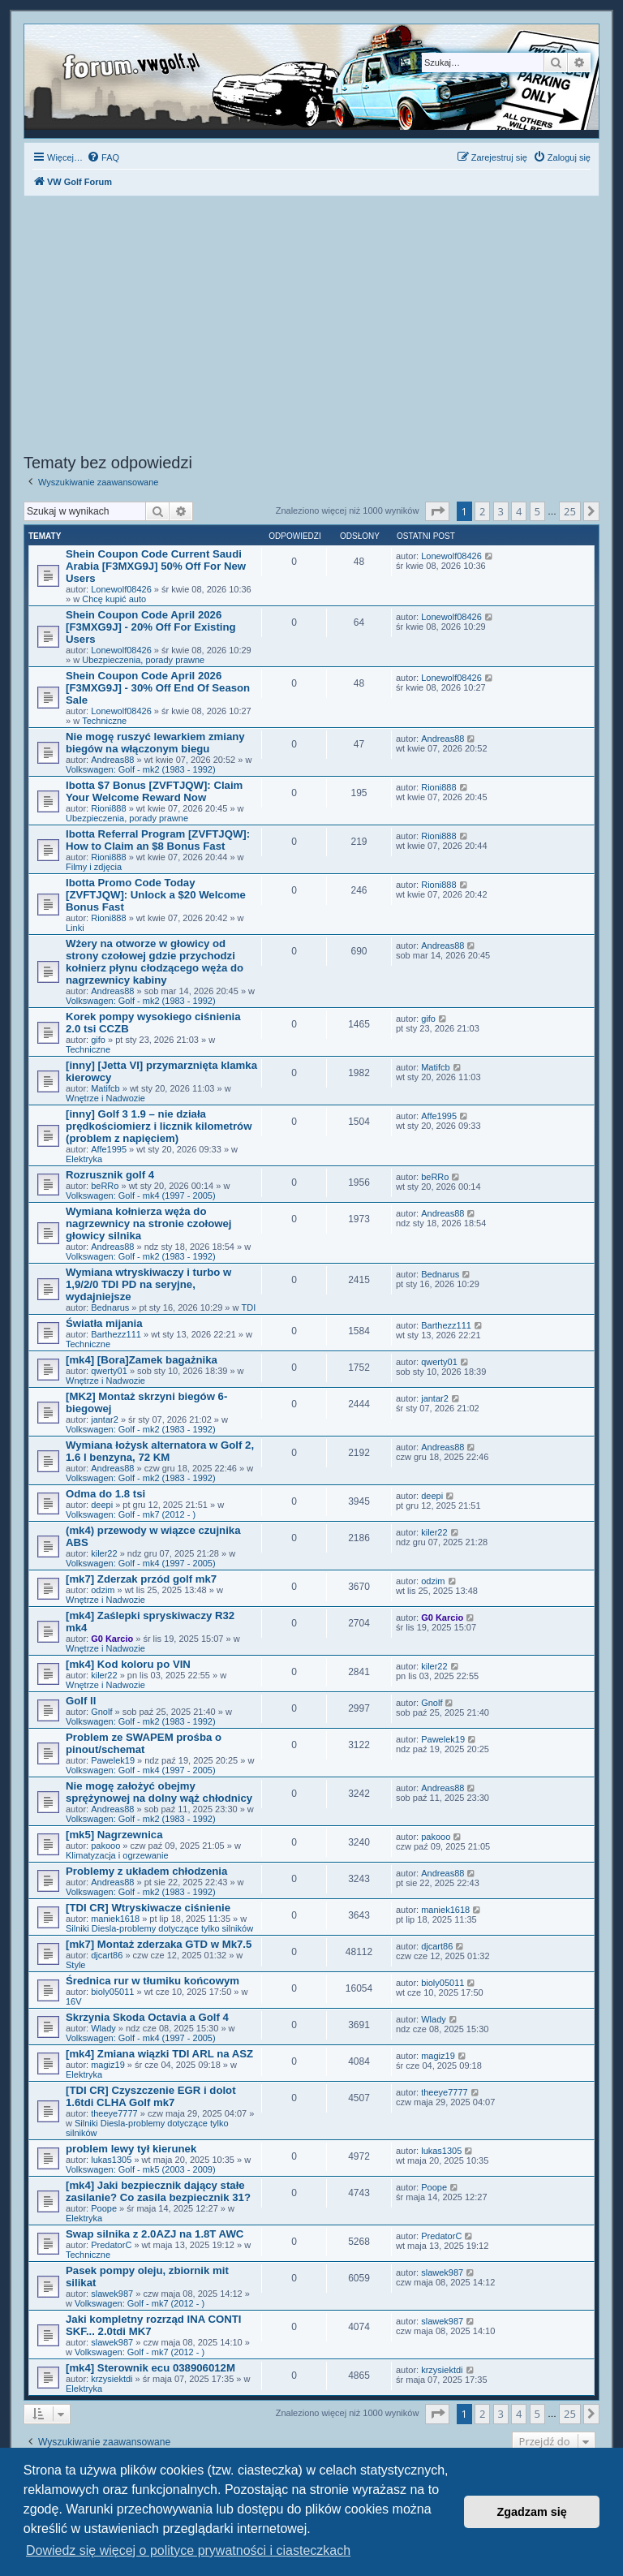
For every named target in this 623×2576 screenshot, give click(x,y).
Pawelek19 (113, 1760)
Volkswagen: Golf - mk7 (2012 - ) (130, 1514)
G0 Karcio (112, 1638)
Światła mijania (104, 1323)
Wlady (103, 2028)
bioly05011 (112, 1992)
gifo (98, 1040)
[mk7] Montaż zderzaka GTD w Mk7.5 (158, 1944)
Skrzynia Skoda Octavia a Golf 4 (147, 2017)
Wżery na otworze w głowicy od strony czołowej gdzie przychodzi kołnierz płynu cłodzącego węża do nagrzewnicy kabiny (154, 961)
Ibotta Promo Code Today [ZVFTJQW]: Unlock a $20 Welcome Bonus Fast (156, 895)
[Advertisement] (311, 327)
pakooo (105, 1845)
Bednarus (110, 1307)
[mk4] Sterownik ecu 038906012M (150, 2368)
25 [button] (570, 511)
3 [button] (501, 511)
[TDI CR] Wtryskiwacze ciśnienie (148, 1908)
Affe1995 (109, 1149)
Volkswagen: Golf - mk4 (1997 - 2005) (141, 1195)
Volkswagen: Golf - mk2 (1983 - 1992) (141, 769)
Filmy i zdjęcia (94, 867)
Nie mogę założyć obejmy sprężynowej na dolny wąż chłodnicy (159, 1792)
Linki (75, 928)
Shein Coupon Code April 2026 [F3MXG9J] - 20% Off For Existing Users (151, 627)
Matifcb (105, 1088)
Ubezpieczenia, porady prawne (143, 660)
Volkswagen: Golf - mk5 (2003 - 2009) (141, 2169)
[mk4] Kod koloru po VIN (128, 1664)
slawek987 (112, 2293)
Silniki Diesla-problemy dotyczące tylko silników (159, 1928)
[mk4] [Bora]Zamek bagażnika (141, 1360)
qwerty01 (109, 1371)
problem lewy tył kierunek (131, 2149)
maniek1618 (115, 1918)
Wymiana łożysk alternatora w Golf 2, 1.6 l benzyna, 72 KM (160, 1451)
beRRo (104, 1186)
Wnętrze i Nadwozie (105, 1098)
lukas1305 (111, 2160)
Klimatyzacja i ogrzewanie (117, 1855)
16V (74, 2001)
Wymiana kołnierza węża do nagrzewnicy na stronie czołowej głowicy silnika (148, 1223)
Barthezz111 (116, 1334)
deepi (102, 1505)
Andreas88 (112, 760)
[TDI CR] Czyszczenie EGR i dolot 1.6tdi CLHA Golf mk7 (151, 2096)
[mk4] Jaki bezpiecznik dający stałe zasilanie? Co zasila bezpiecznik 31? (158, 2191)
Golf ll (81, 1701)
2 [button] (482, 511)
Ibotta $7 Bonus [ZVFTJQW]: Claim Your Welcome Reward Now (154, 791)
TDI (249, 1307)
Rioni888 (108, 808)
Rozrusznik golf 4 (110, 1175)
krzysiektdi (111, 2379)
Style (75, 1965)
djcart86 (106, 1955)
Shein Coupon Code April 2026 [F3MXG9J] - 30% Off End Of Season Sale (158, 688)
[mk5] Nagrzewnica (114, 1835)
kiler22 (104, 1553)
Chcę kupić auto (114, 599)
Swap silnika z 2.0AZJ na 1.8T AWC (154, 2234)
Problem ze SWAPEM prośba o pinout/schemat (143, 1743)
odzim (102, 1590)
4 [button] (519, 511)
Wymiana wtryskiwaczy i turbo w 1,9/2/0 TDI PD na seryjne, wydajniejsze (148, 1284)
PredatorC (111, 2245)
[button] (437, 511)
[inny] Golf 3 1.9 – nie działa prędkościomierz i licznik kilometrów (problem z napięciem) (158, 1126)
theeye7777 (114, 2113)
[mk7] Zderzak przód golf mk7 (141, 1579)
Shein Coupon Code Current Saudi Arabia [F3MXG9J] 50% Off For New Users (156, 566)
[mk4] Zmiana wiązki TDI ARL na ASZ (159, 2054)
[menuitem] (103, 157)
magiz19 (108, 2065)
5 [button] (537, 511)
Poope (104, 2208)
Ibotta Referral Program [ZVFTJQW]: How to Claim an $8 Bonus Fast (158, 840)
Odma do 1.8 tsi (105, 1494)
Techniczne (104, 721)
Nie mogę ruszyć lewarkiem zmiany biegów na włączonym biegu (155, 742)
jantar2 (104, 1419)
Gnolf (101, 1712)
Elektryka (84, 1159)
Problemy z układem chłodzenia (146, 1871)
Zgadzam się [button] (532, 2511)
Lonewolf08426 (121, 589)
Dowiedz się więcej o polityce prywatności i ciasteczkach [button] (188, 2550)
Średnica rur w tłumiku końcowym (152, 1981)
